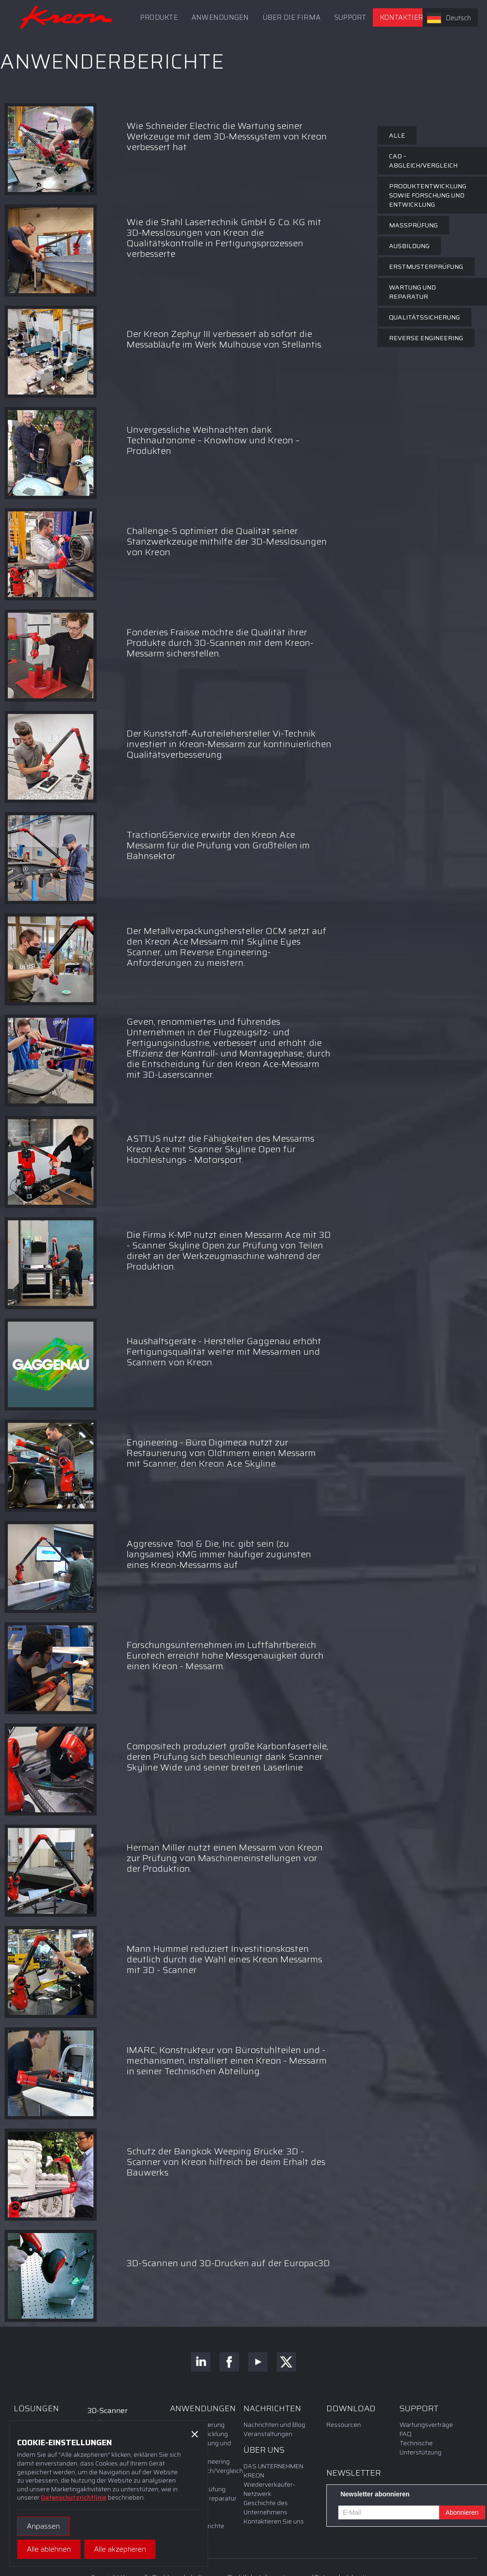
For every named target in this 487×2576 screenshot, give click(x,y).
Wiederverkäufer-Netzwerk (269, 2489)
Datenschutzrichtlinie (73, 2497)
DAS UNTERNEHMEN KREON (273, 2470)
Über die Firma (292, 17)
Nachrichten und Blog (274, 2424)
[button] (350, 17)
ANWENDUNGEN (220, 17)
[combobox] (450, 17)
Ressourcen (343, 2424)
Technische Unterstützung (420, 2447)
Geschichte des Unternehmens (266, 2507)
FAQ (406, 2433)
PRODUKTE (159, 17)
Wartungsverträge (426, 2424)
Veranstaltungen (268, 2433)
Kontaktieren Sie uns (420, 17)
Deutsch (449, 17)
